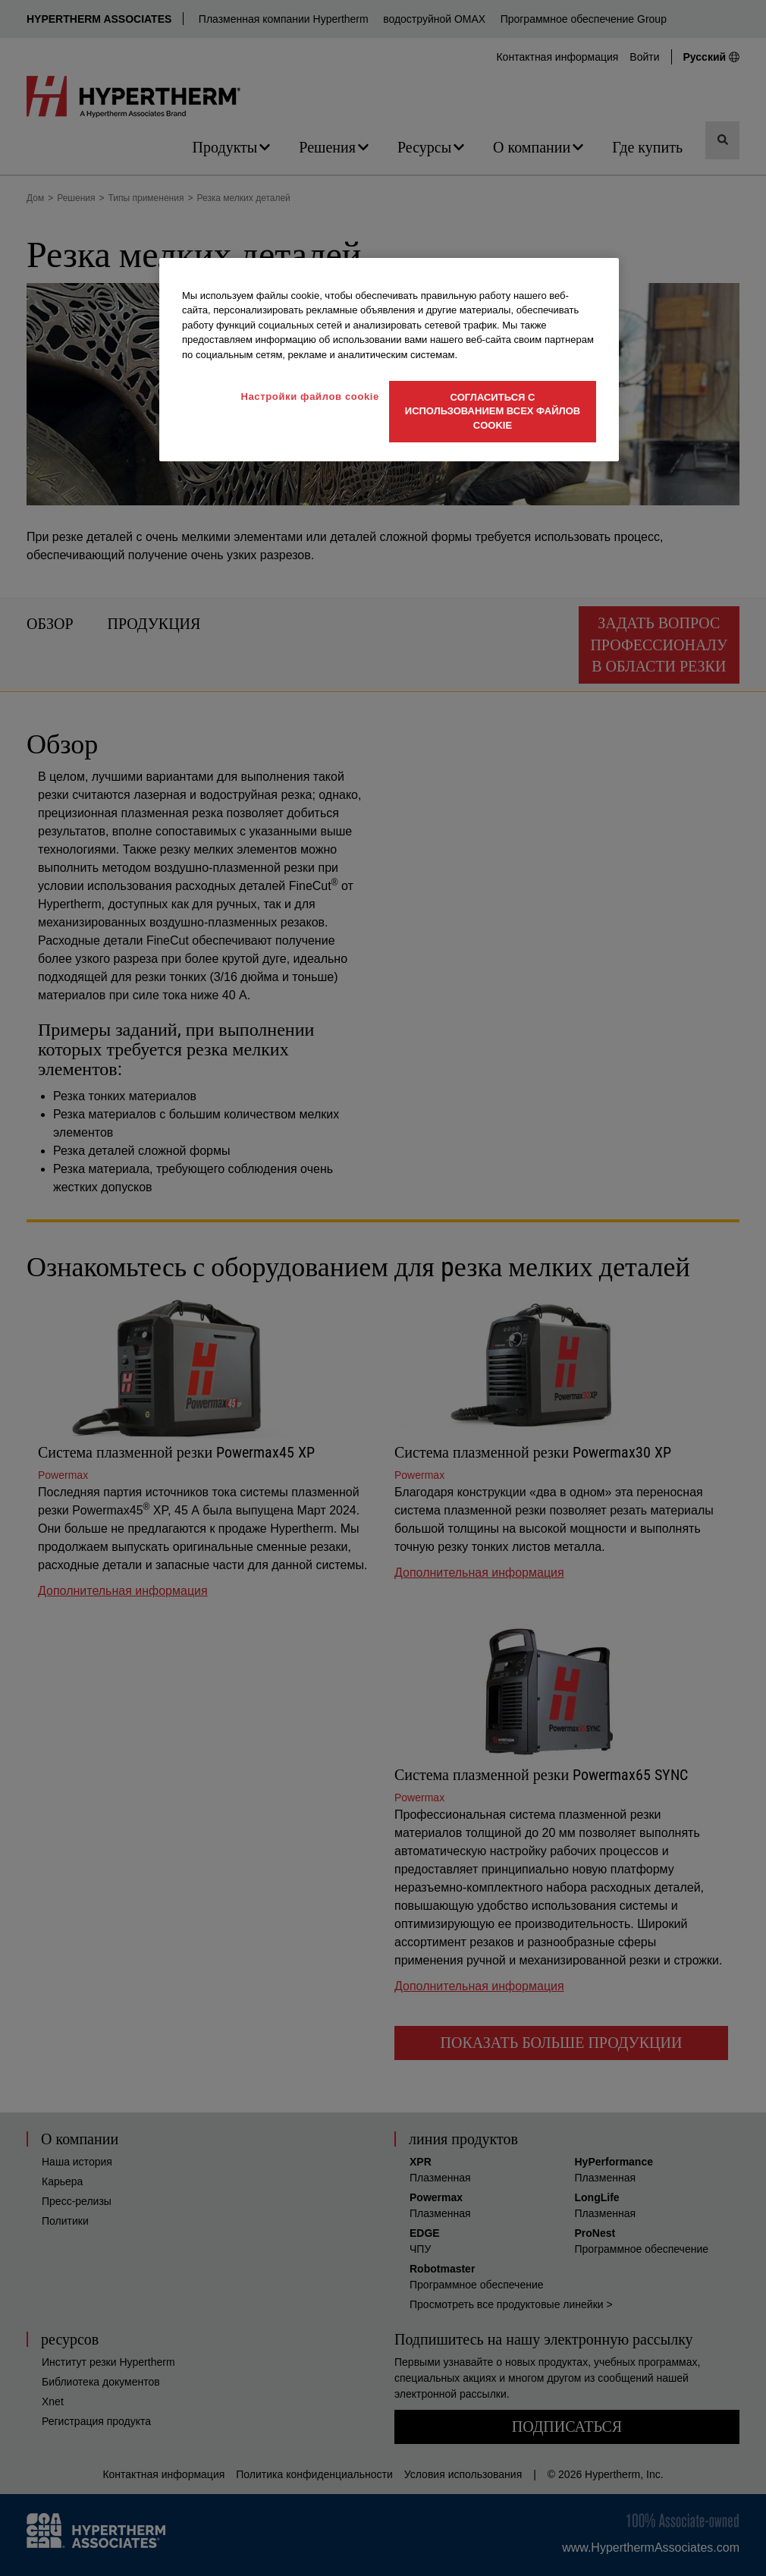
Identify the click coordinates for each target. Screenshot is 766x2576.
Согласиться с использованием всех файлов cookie (492, 411)
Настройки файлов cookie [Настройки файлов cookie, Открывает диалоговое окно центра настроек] (309, 396)
